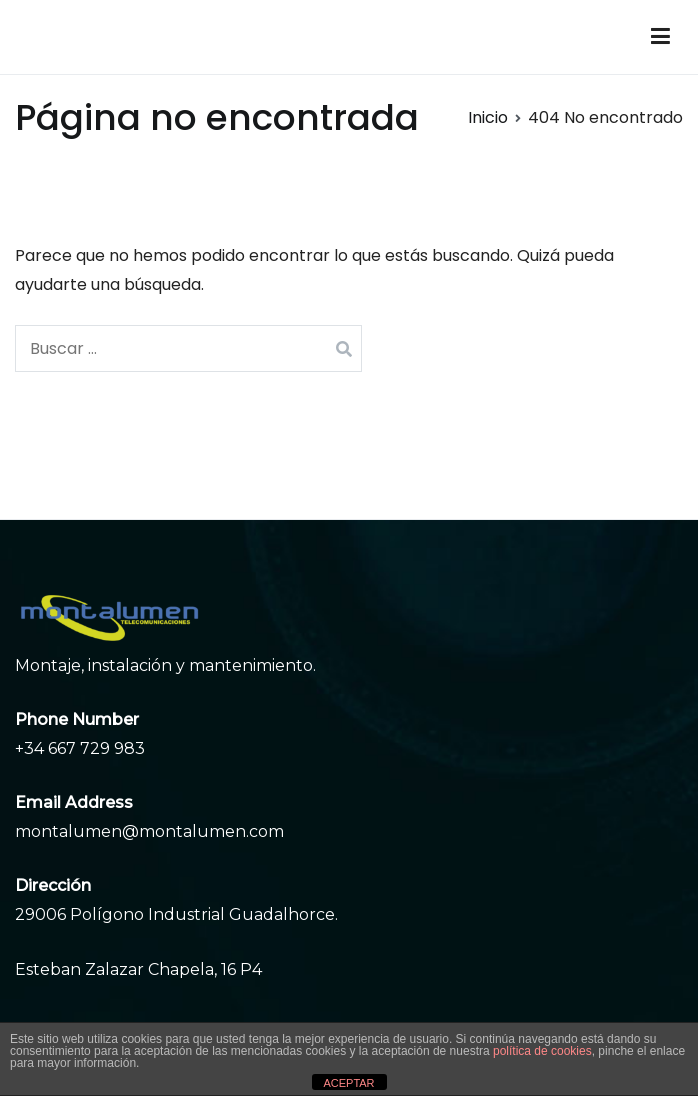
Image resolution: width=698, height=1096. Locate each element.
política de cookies (542, 1051)
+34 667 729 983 (80, 748)
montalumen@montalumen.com (149, 831)
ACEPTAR (348, 1083)
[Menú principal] (660, 37)
